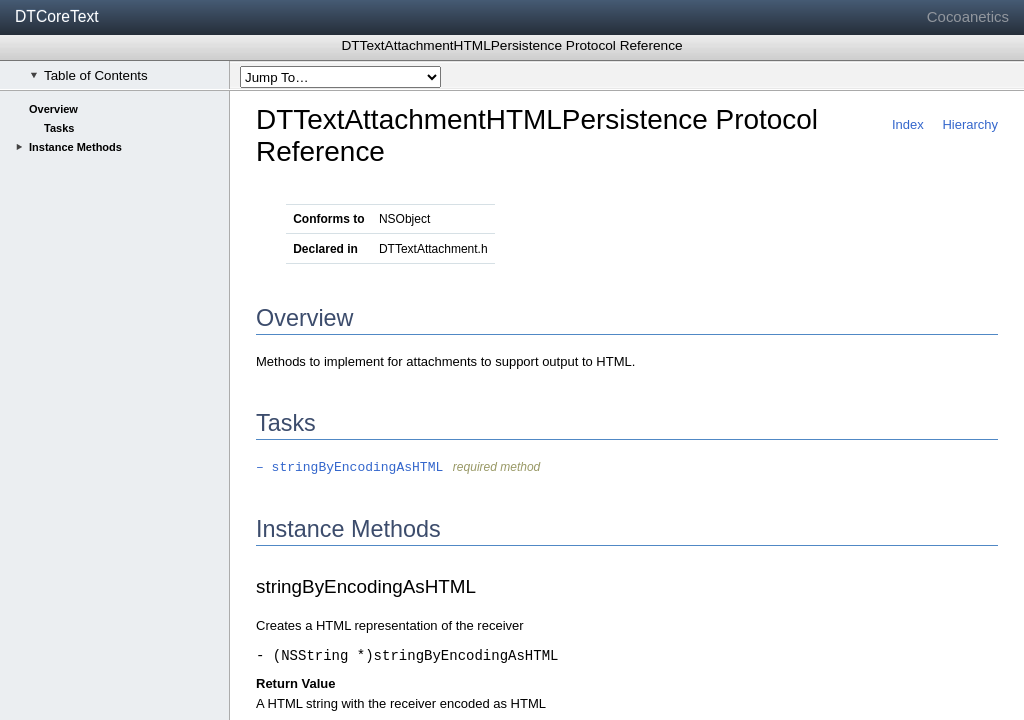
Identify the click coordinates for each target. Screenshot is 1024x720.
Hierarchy (970, 124)
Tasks (59, 128)
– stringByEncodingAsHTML (349, 467)
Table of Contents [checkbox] (89, 75)
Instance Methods (75, 147)
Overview (53, 109)
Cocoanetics (968, 16)
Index (908, 124)
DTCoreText (57, 16)
